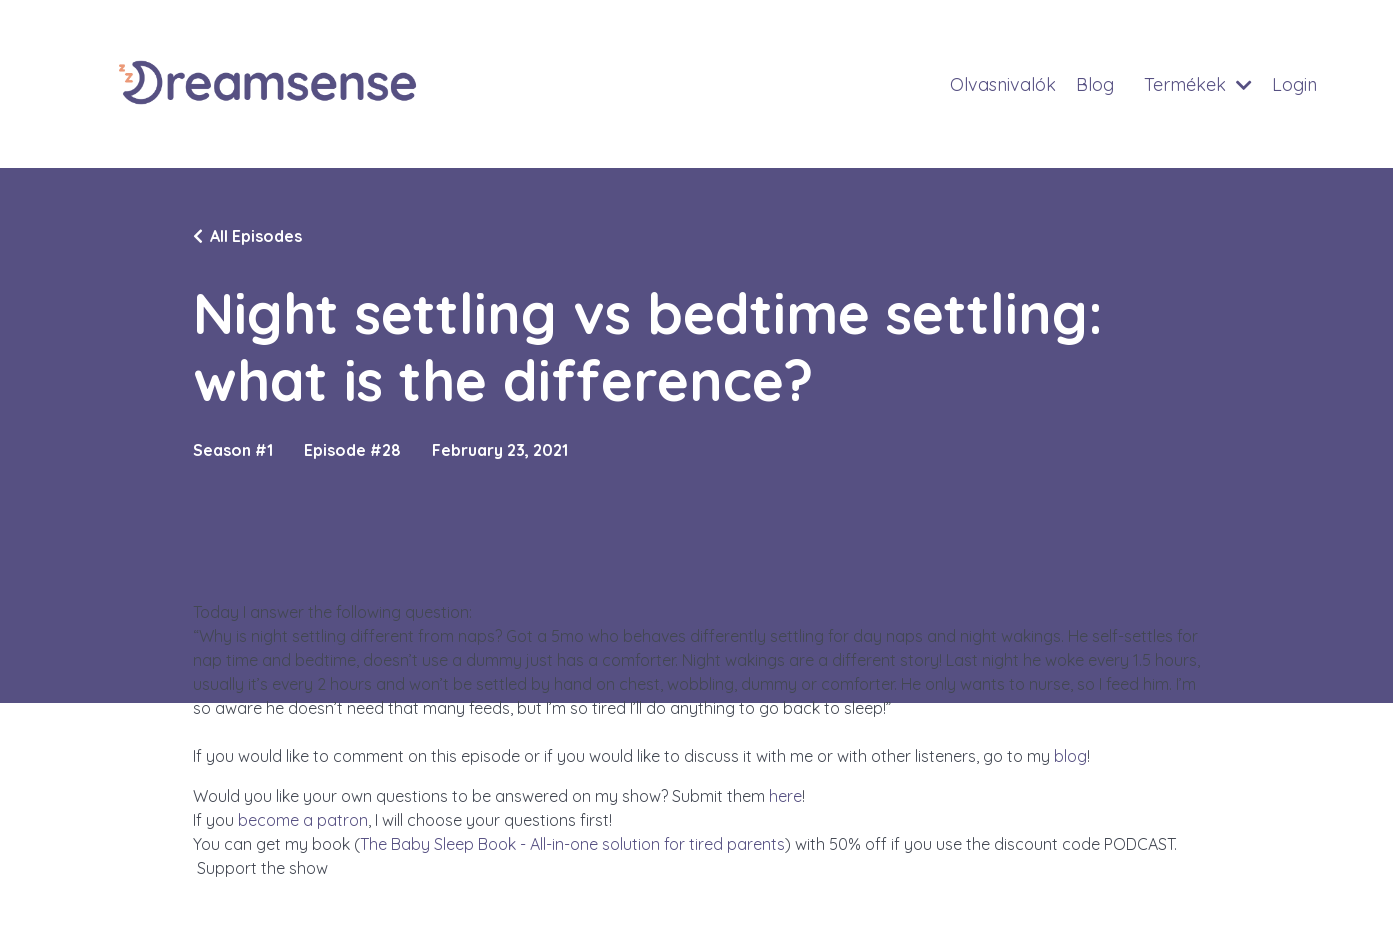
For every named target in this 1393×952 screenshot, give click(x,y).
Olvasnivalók (1000, 84)
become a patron (303, 820)
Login (1294, 84)
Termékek (1196, 84)
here (785, 796)
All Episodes (256, 236)
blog (1070, 756)
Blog (1093, 84)
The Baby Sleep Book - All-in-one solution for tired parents (572, 844)
